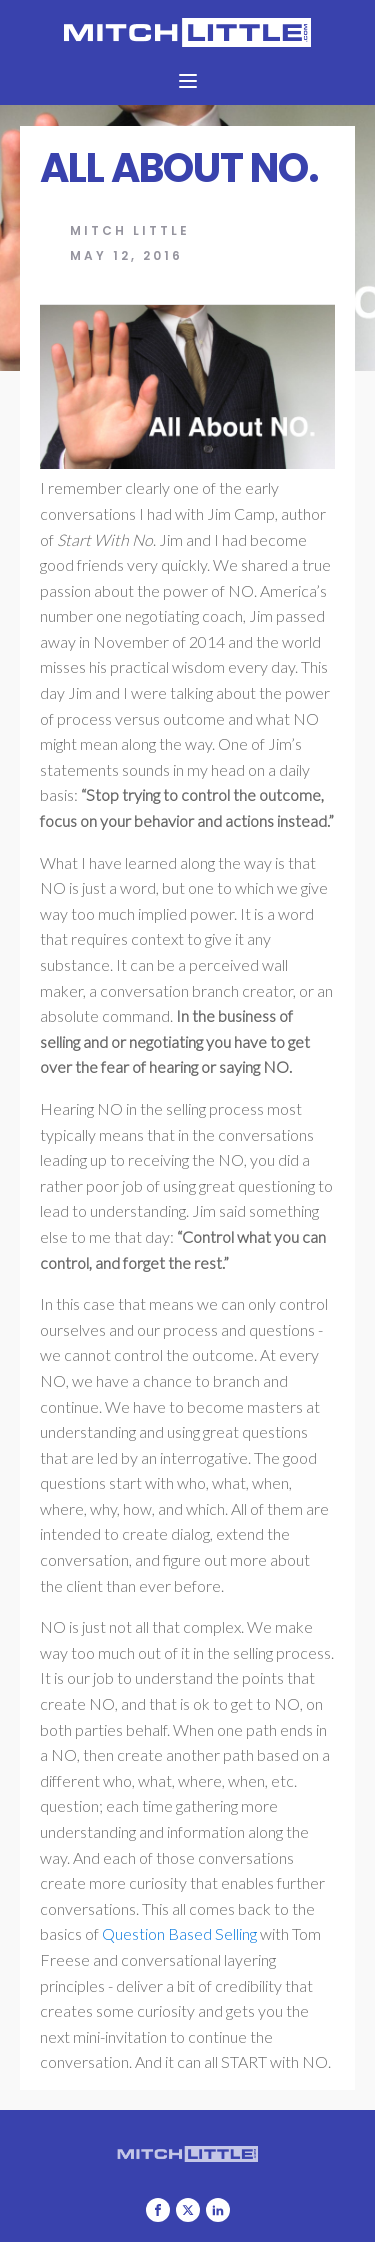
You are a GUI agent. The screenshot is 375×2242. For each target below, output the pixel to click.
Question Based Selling (178, 1933)
